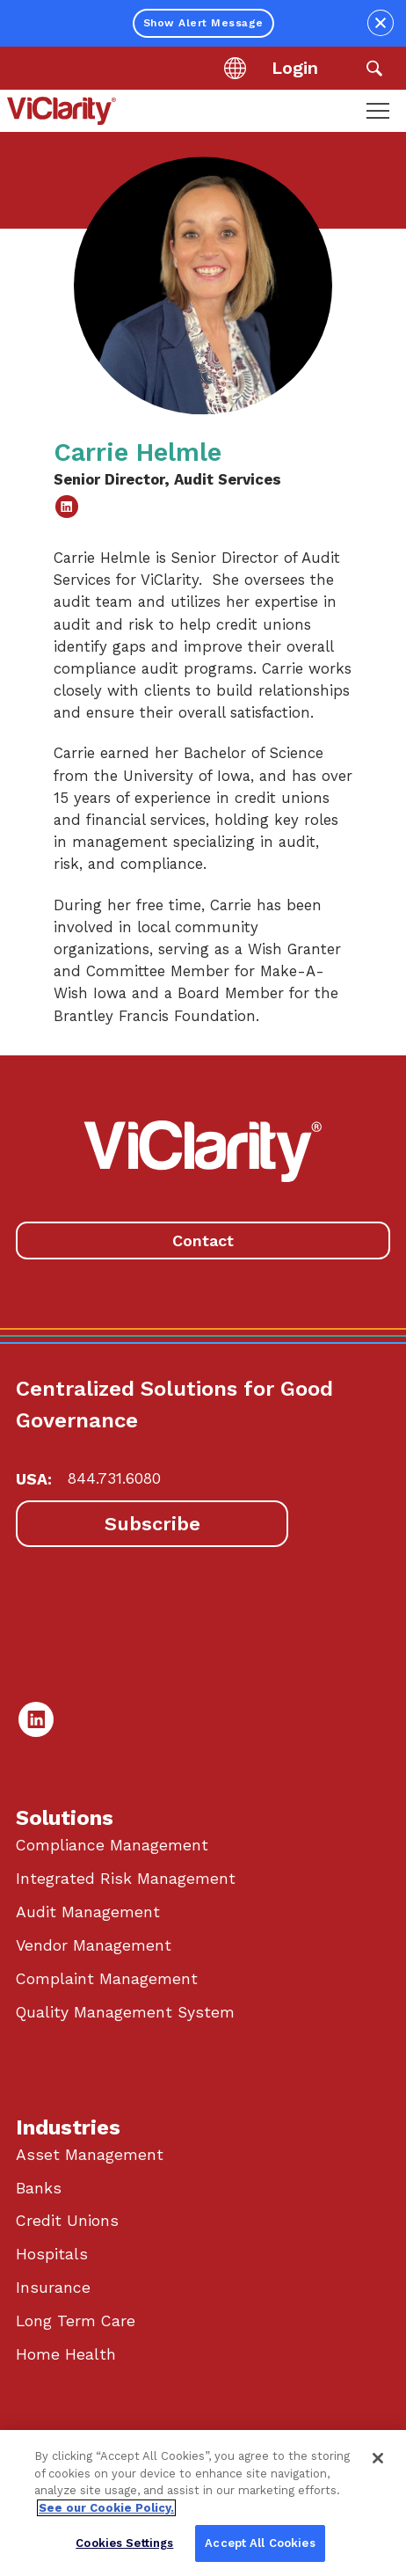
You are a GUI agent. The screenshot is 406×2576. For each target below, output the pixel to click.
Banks (39, 2188)
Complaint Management (107, 1979)
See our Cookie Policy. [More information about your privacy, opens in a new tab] (106, 2507)
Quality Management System (125, 2012)
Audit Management (88, 1912)
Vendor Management (93, 1945)
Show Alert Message (203, 23)
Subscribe (152, 1524)
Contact (203, 1240)
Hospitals (52, 2254)
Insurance (53, 2287)
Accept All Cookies (260, 2543)
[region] (203, 2503)
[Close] (378, 2458)
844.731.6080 (114, 1478)
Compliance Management (112, 1845)
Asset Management (89, 2155)
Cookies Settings (124, 2543)
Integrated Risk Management (126, 1878)
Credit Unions (67, 2220)
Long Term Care (75, 2321)
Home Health (66, 2354)
